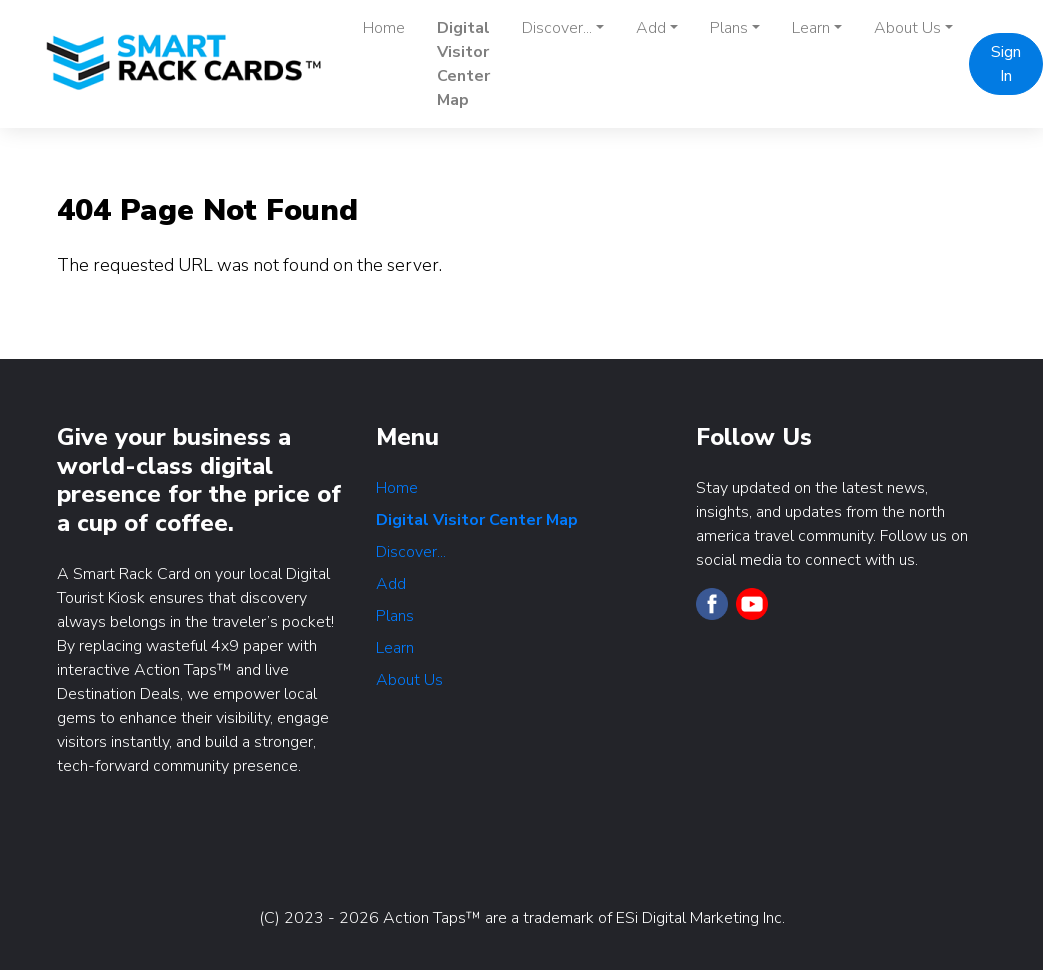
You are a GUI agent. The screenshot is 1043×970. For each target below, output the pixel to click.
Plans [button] (729, 28)
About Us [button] (907, 28)
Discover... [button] (557, 28)
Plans (395, 616)
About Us (409, 680)
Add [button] (651, 28)
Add (391, 584)
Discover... (411, 552)
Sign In (1006, 64)
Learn (395, 648)
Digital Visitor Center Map (463, 64)
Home (384, 28)
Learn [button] (811, 28)
